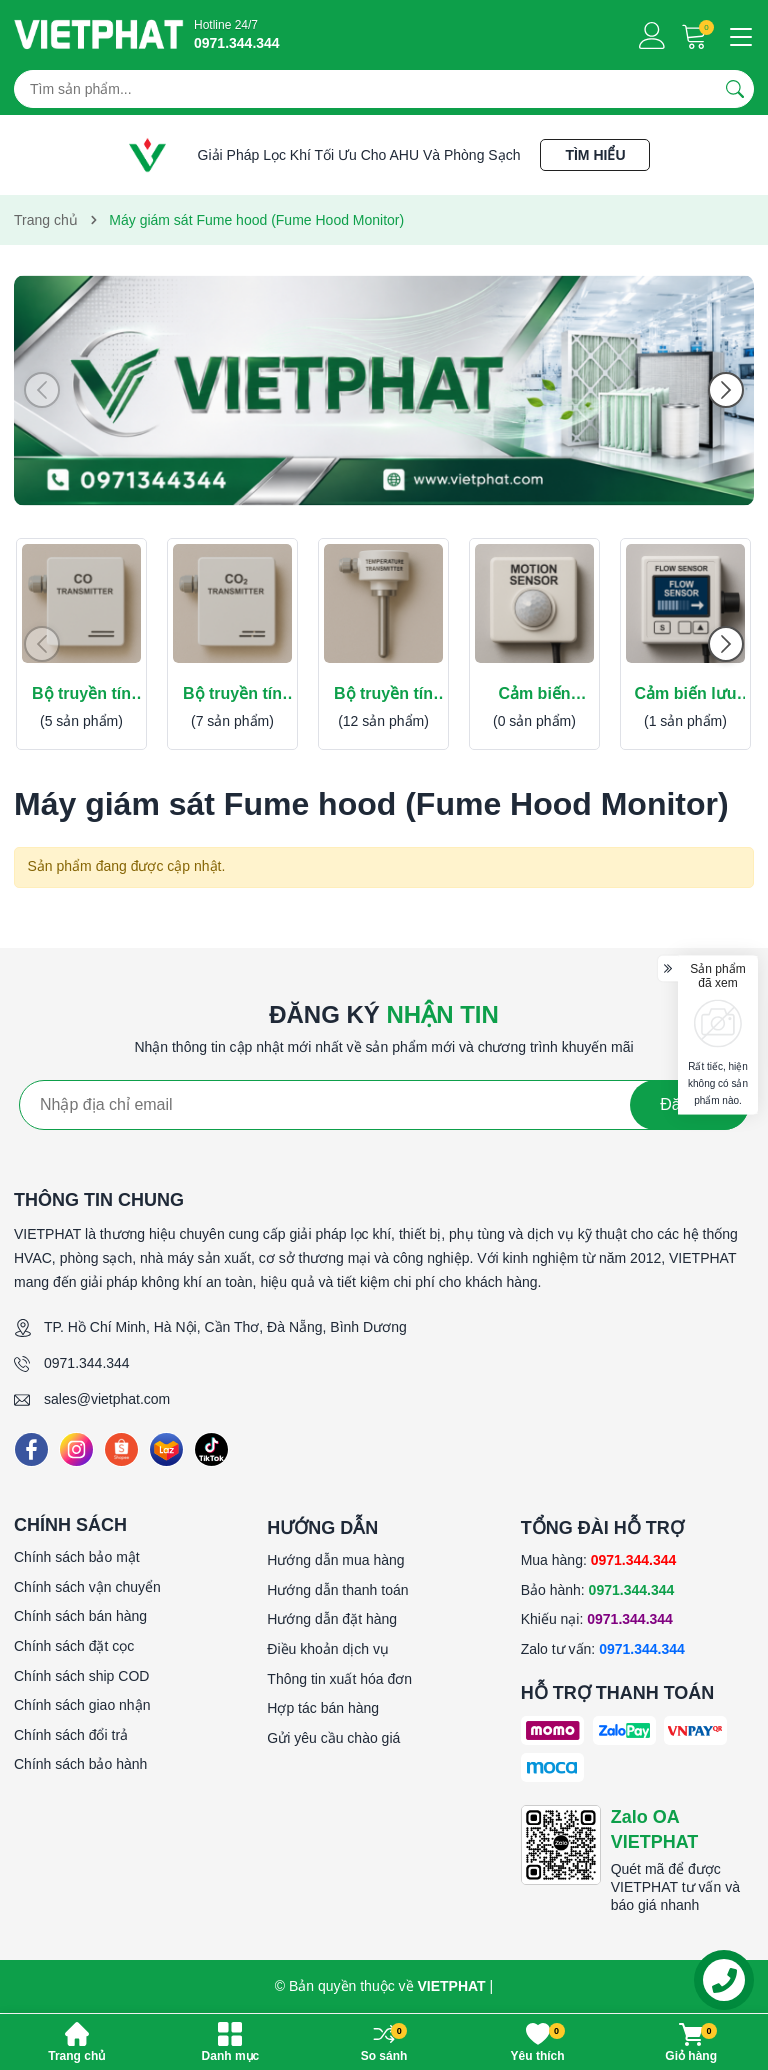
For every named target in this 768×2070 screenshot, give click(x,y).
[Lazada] (166, 1449)
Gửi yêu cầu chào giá (333, 1738)
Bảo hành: (598, 1590)
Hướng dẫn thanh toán (337, 1590)
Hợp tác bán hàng (323, 1708)
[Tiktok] (211, 1449)
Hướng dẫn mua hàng (335, 1560)
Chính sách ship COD (81, 1676)
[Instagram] (76, 1449)
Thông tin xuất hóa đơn (339, 1679)
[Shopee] (121, 1449)
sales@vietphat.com (107, 1399)
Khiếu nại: (597, 1619)
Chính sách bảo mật (77, 1557)
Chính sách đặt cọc (74, 1646)
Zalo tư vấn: (603, 1649)
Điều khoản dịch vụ (328, 1649)
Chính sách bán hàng (80, 1616)
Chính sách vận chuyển (87, 1587)
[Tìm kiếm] (735, 89)
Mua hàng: (599, 1560)
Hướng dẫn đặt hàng (332, 1619)
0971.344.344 (87, 1363)
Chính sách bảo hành (80, 1764)
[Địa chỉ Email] (384, 1105)
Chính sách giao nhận (82, 1705)
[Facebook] (31, 1449)
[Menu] (738, 35)
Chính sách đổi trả (71, 1735)
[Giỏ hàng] (696, 35)
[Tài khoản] (652, 35)
